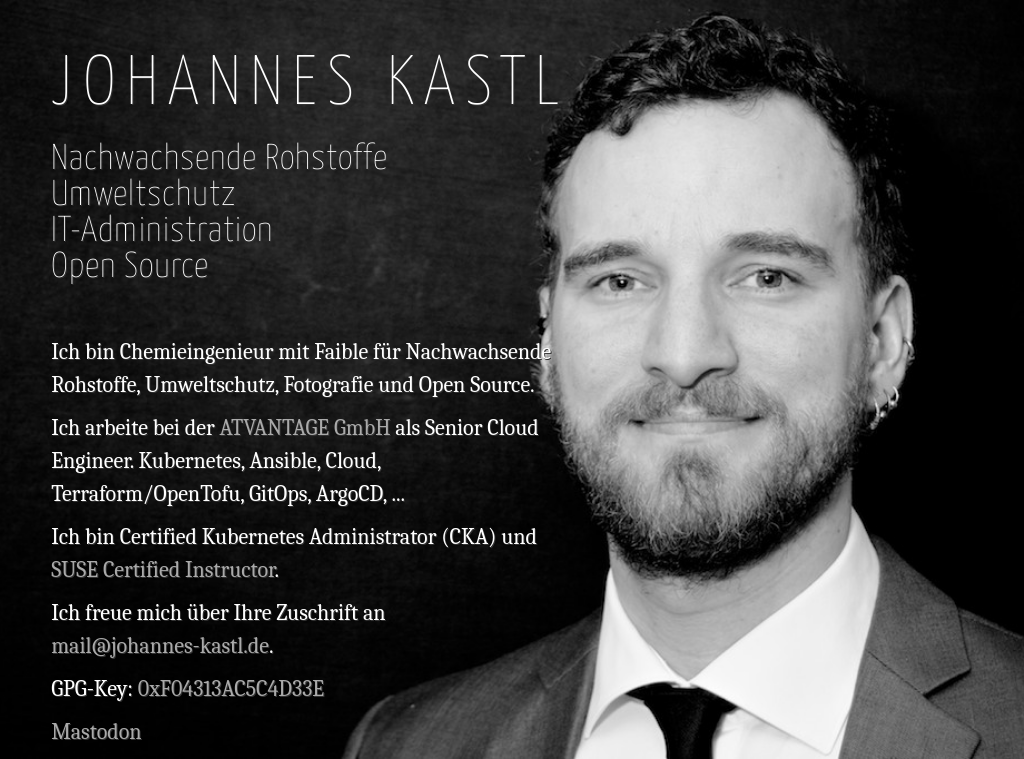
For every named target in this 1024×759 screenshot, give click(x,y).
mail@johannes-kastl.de (160, 646)
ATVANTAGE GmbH (304, 428)
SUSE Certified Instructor (162, 570)
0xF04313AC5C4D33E (231, 689)
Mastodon (96, 732)
